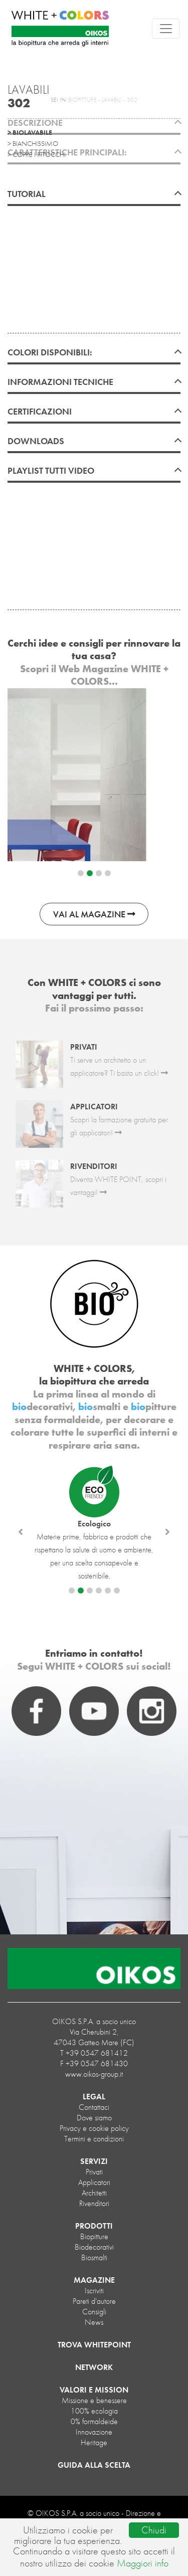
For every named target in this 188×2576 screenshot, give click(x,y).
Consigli (94, 2311)
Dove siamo (94, 2117)
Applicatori (94, 2182)
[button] (21, 1532)
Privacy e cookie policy (94, 2128)
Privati (94, 2171)
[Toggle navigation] (166, 29)
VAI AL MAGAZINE (94, 914)
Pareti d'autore (94, 2301)
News (94, 2322)
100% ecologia (94, 2411)
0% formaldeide (94, 2421)
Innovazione (94, 2432)
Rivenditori (94, 2203)
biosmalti (94, 2257)
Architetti (94, 2193)
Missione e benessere (94, 2400)
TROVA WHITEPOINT (94, 2344)
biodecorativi (94, 2247)
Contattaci (94, 2107)
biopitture (94, 2236)
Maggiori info (142, 2562)
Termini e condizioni (94, 2138)
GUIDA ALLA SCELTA (94, 2465)
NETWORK (94, 2367)
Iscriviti (94, 2290)
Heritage (94, 2442)
